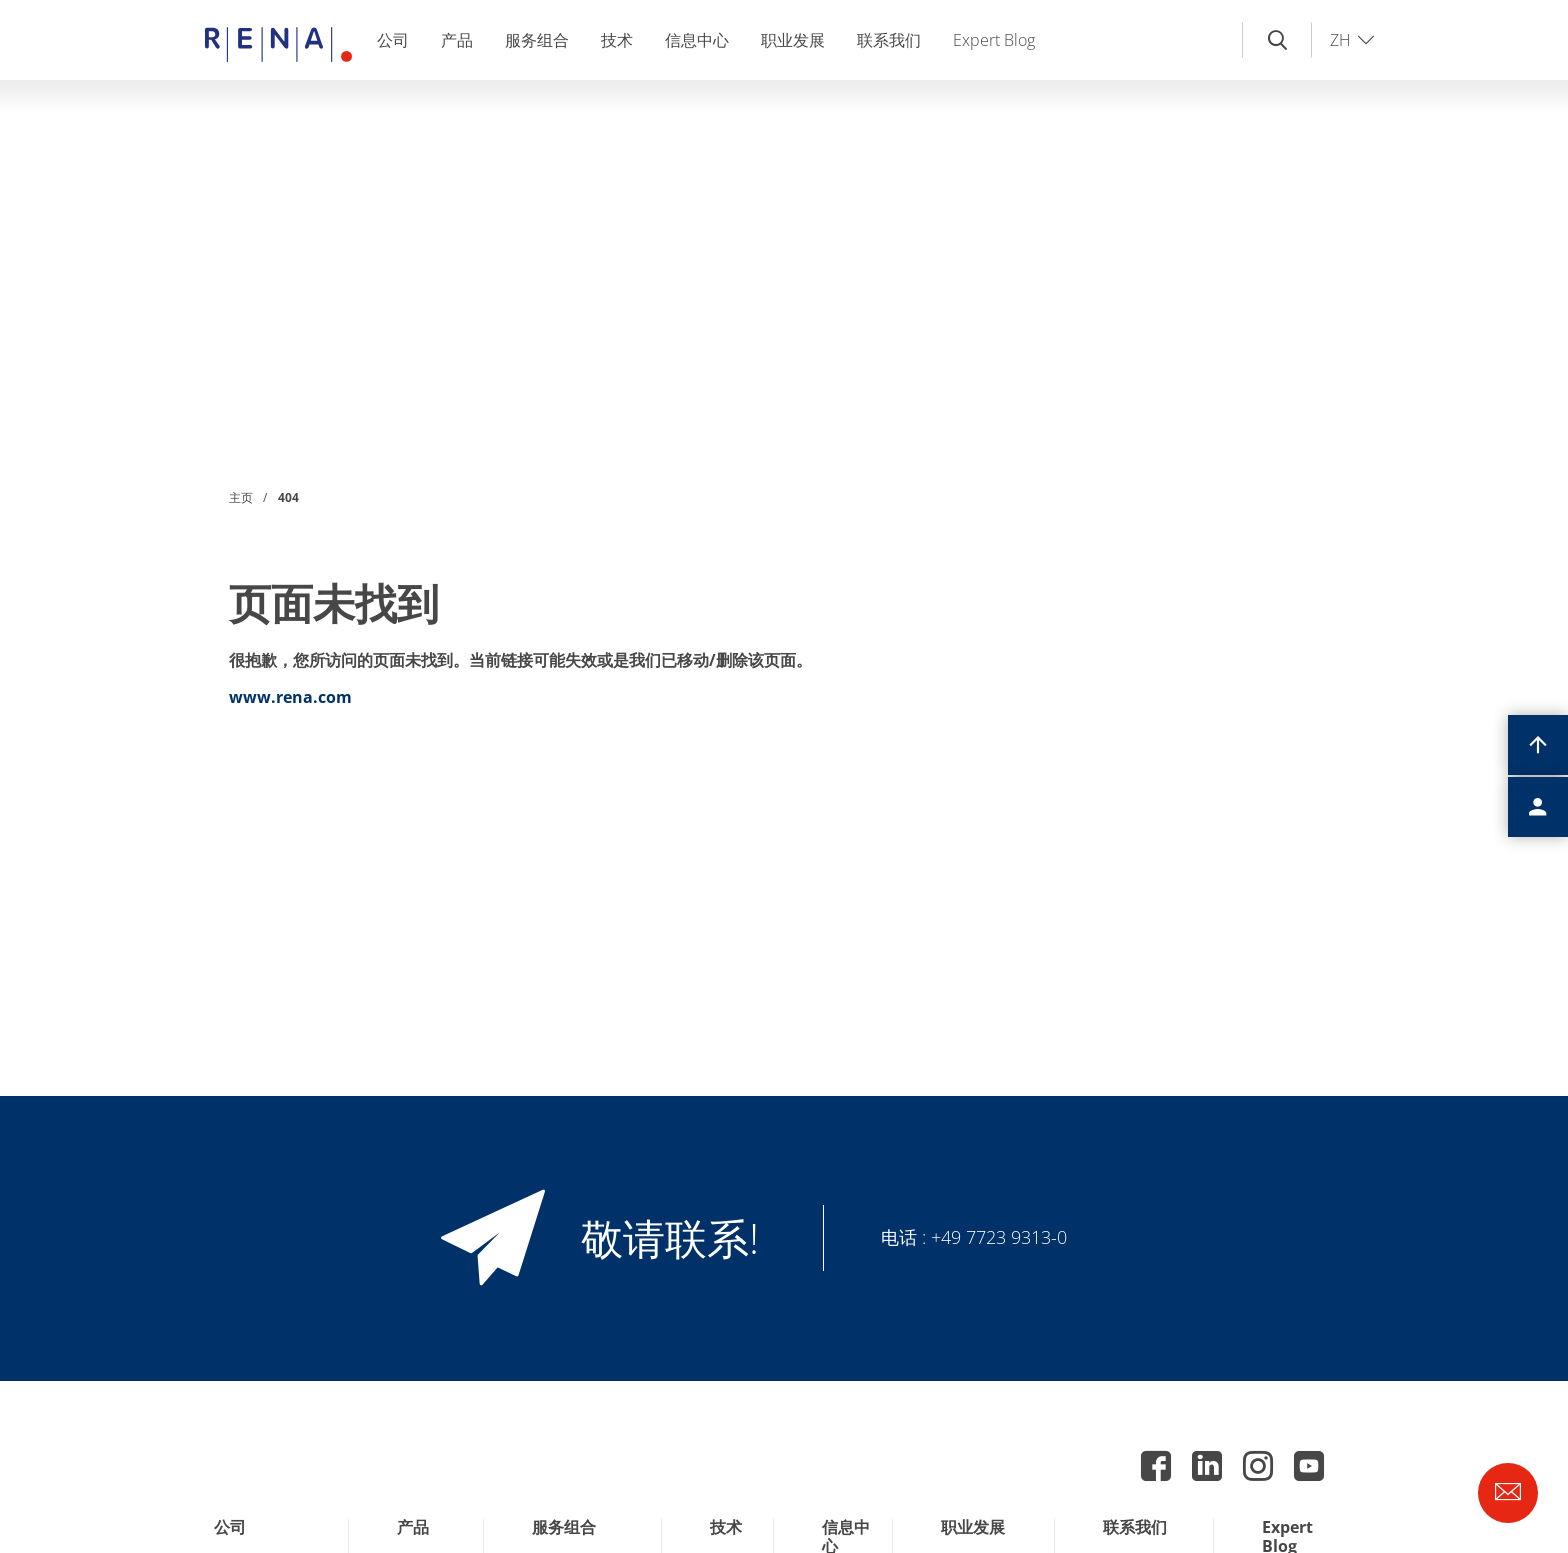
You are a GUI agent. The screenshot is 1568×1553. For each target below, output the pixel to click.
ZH (1340, 40)
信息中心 (697, 40)
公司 (393, 40)
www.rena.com (290, 697)
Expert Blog (994, 40)
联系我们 (889, 40)
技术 (617, 40)
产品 (457, 40)
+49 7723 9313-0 (999, 1237)
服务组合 (537, 40)
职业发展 (793, 40)
